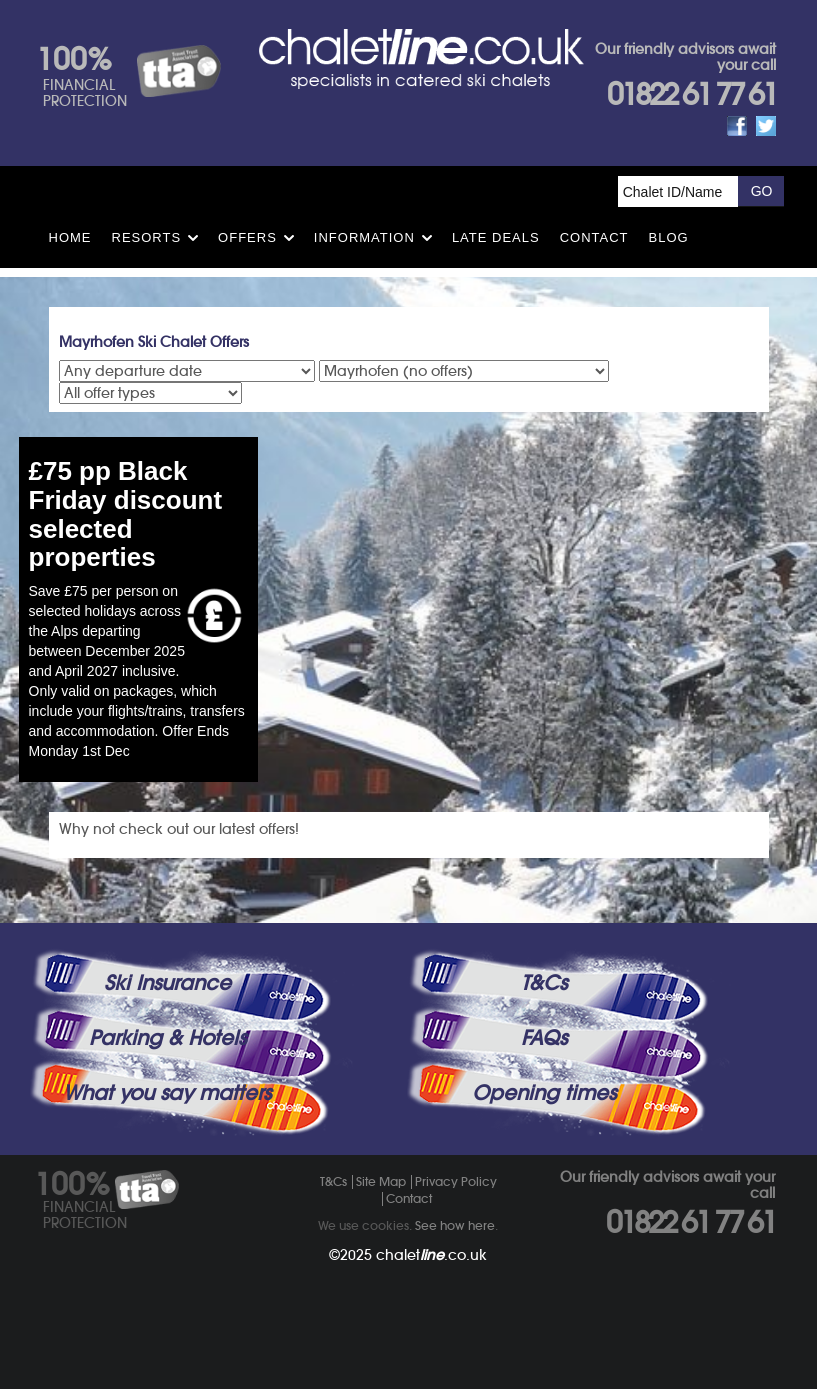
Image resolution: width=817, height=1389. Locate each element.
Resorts (147, 237)
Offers (247, 237)
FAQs (544, 1038)
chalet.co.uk (431, 1255)
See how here (455, 1225)
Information (364, 237)
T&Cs (544, 983)
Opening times (544, 1093)
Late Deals (496, 237)
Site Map (381, 1181)
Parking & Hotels (167, 1038)
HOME (70, 237)
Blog (669, 237)
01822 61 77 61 (691, 94)
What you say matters (167, 1093)
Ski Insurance (167, 983)
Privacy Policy (456, 1181)
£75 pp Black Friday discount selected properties (126, 514)
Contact (594, 237)
